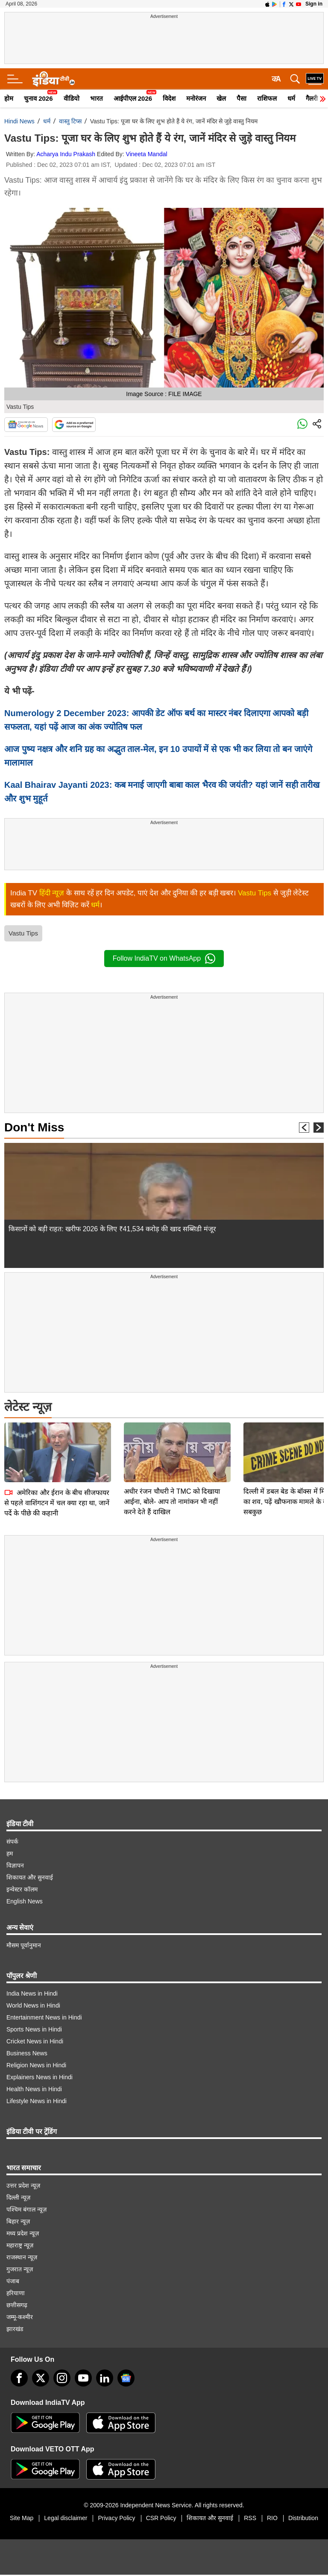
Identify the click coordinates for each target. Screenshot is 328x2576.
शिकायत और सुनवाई (29, 1877)
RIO (272, 2518)
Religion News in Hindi (36, 2065)
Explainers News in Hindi (39, 2077)
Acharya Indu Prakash (65, 154)
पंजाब (12, 2281)
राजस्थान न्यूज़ (21, 2257)
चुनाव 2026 (38, 98)
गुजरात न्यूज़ (19, 2269)
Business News (26, 2053)
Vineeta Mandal (146, 154)
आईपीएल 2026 (133, 98)
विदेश (169, 98)
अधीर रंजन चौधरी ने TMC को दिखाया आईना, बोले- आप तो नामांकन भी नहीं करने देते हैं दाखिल (172, 1442)
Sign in (313, 4)
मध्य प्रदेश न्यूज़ (22, 2233)
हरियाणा (15, 2293)
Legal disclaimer (65, 2518)
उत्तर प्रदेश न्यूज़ (23, 2185)
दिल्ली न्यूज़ (18, 2197)
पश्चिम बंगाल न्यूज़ (26, 2209)
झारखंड (14, 2328)
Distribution (303, 2518)
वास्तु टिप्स (70, 121)
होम (8, 98)
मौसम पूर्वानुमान (23, 1945)
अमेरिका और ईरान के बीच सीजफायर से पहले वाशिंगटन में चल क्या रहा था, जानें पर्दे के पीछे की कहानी (56, 1443)
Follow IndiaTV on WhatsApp (164, 958)
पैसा (241, 98)
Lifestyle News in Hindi (36, 2101)
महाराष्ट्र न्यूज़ (19, 2245)
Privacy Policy (116, 2518)
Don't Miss (34, 1127)
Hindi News (19, 121)
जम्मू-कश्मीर (19, 2317)
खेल (221, 98)
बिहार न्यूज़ (18, 2221)
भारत (96, 98)
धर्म (291, 98)
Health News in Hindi (34, 2089)
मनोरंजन (196, 98)
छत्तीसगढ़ (16, 2305)
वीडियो (71, 98)
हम (9, 1853)
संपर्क (12, 1841)
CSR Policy (161, 2518)
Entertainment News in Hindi (44, 2017)
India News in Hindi (32, 1993)
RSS (250, 2518)
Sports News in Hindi (34, 2029)
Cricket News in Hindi (34, 2041)
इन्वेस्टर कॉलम (22, 1889)
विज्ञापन (15, 1865)
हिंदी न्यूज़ (51, 893)
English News (24, 1901)
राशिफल (267, 98)
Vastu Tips (254, 893)
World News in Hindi (33, 2005)
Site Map (21, 2518)
